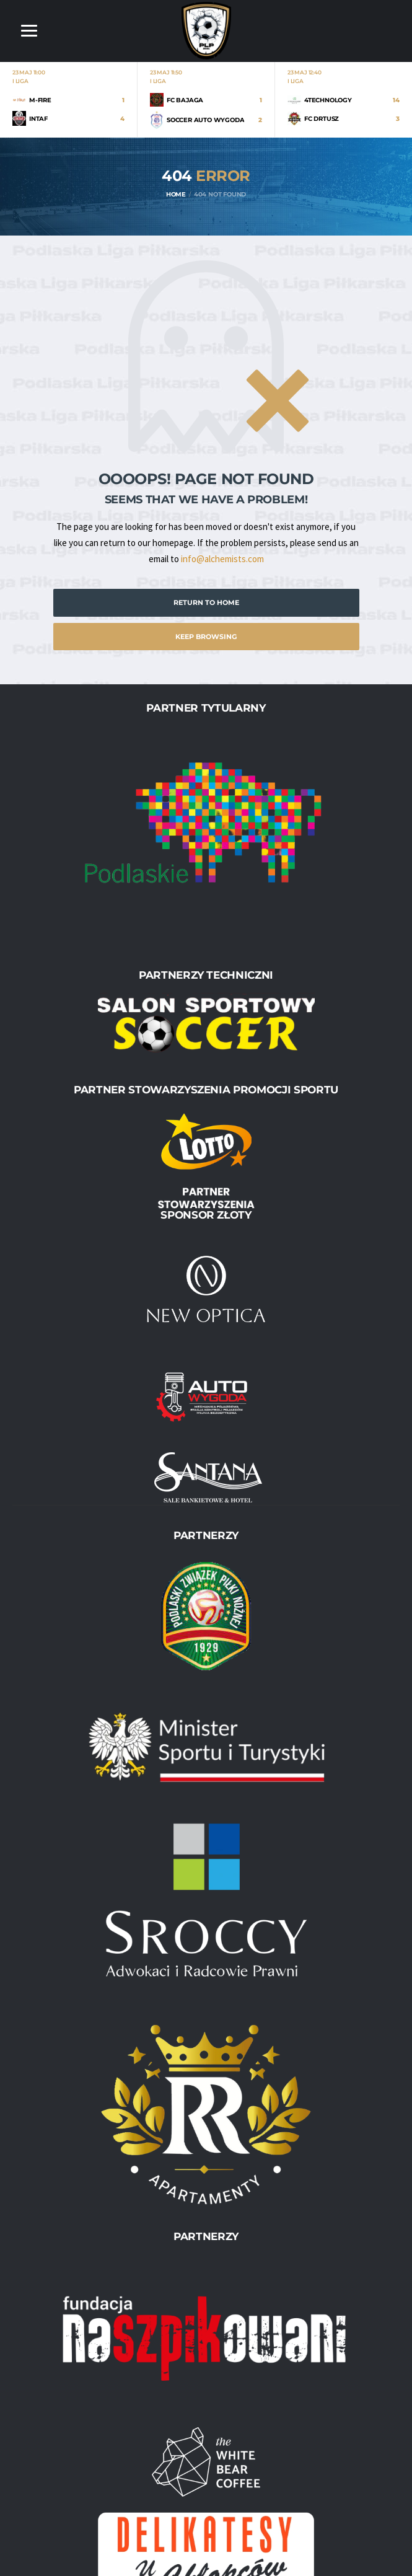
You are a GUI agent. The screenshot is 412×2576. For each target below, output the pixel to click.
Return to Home (206, 602)
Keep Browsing (206, 636)
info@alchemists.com (222, 559)
